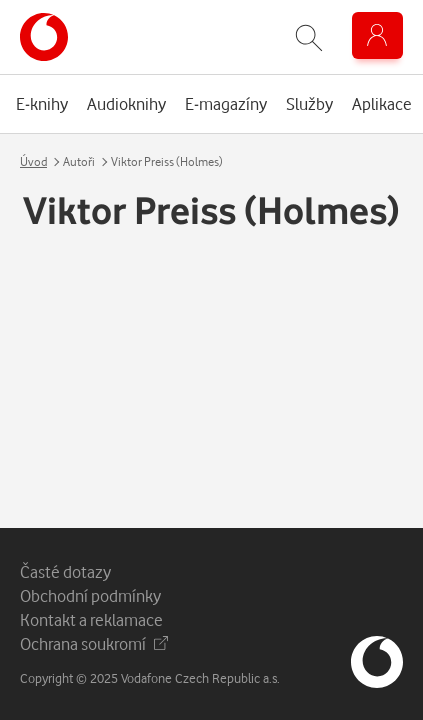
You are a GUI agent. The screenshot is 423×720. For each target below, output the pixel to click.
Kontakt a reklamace (91, 619)
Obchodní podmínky (90, 595)
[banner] (44, 37)
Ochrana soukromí (94, 643)
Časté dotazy (65, 571)
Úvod (33, 161)
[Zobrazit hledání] (309, 37)
